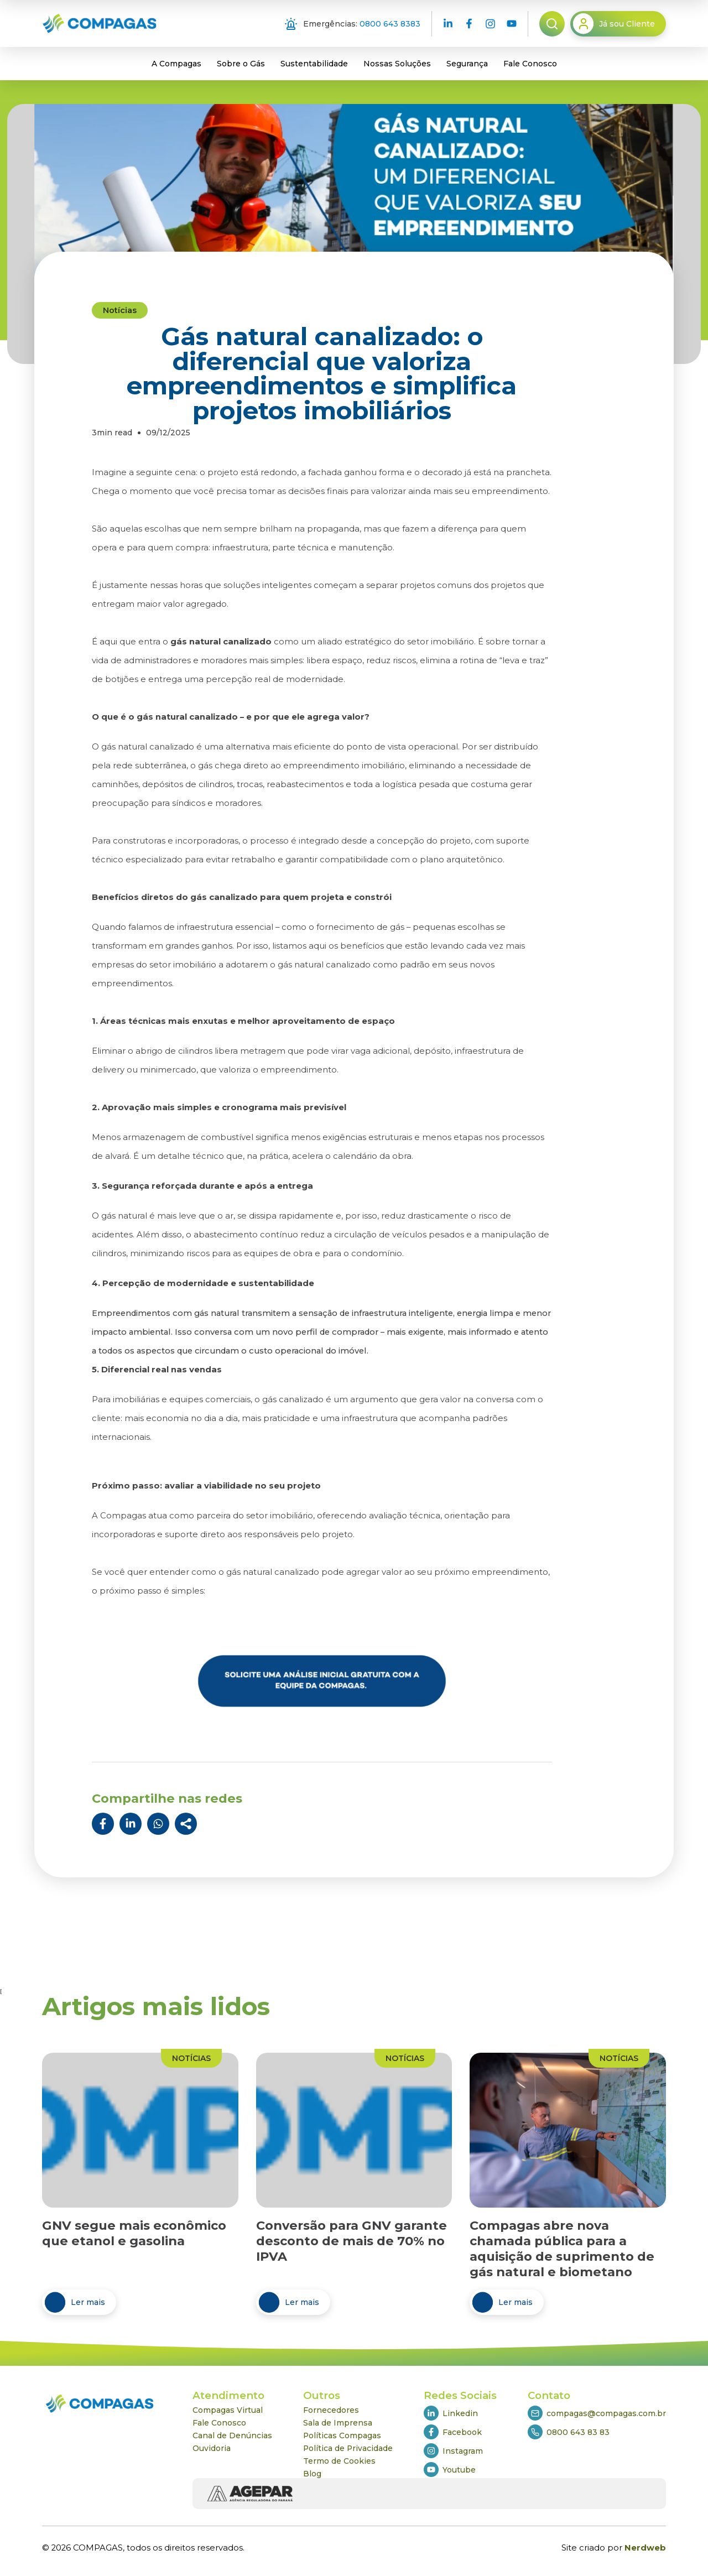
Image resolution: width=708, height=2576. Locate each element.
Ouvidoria (211, 2448)
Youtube (450, 2469)
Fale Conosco (530, 63)
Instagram (453, 2450)
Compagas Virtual (227, 2410)
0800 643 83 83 (569, 2431)
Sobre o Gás (241, 63)
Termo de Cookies (339, 2461)
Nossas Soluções (397, 63)
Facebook (453, 2431)
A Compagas (176, 63)
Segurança (467, 63)
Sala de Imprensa (337, 2422)
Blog (312, 2473)
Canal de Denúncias (232, 2435)
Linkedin (451, 2413)
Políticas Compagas (342, 2435)
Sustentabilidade (314, 63)
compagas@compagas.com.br (597, 2413)
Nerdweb (645, 2548)
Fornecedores (331, 2410)
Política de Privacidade (348, 2448)
